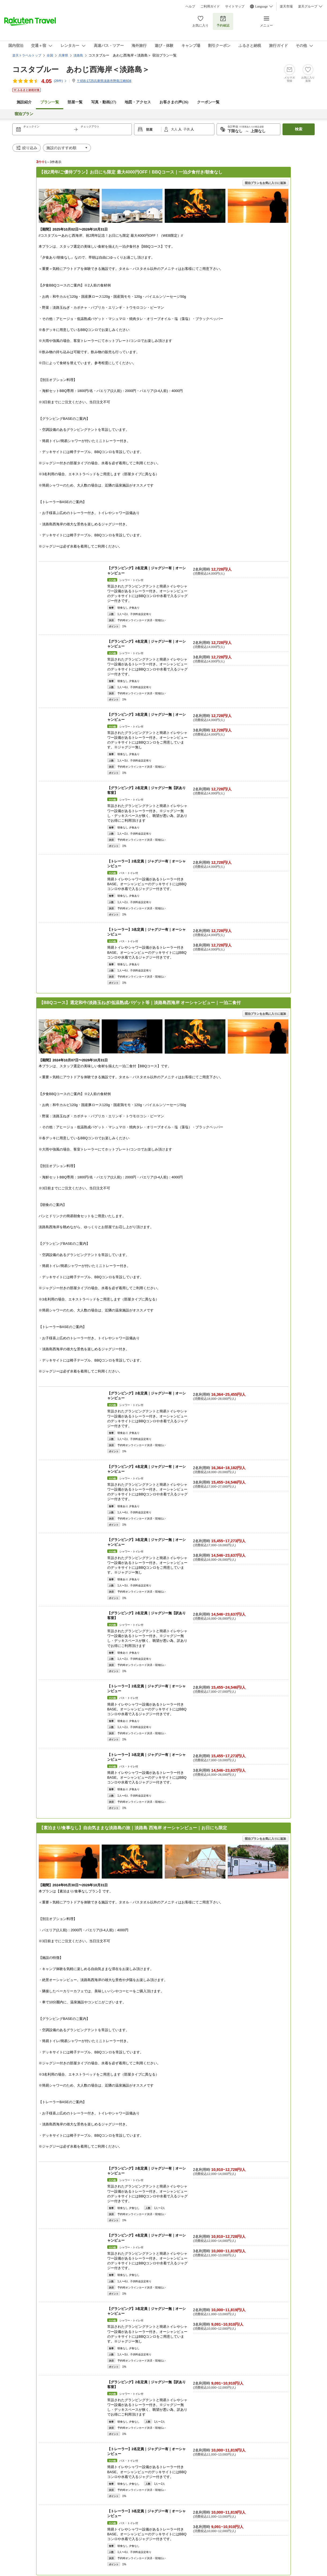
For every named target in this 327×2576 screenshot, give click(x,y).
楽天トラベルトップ (26, 55)
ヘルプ (190, 6)
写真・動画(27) (103, 102)
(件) (60, 80)
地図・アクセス (138, 102)
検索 (298, 129)
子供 (187, 129)
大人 (174, 129)
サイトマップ (234, 6)
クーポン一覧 (208, 102)
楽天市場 (286, 6)
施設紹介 (24, 102)
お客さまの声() (173, 102)
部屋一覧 (75, 102)
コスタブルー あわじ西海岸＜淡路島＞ (81, 69)
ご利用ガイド (210, 6)
